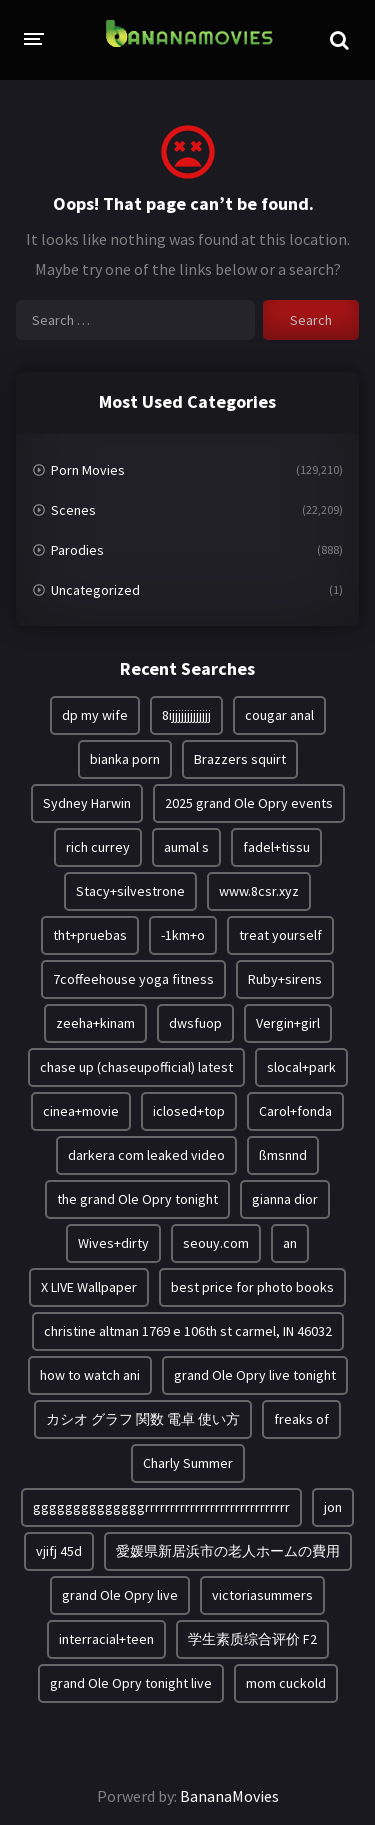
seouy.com (216, 1243)
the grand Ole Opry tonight (137, 1199)
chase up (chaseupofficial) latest (136, 1067)
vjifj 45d (59, 1551)
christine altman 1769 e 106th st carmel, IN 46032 (188, 1331)
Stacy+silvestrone (130, 891)
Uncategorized (95, 590)
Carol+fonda (295, 1111)
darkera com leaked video (146, 1155)
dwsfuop (195, 1023)
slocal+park (301, 1067)
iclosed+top (189, 1111)
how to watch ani (90, 1375)
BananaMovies (229, 1796)
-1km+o (183, 935)
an (290, 1243)
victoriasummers (262, 1595)
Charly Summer (188, 1463)
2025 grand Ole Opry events (249, 803)
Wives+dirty (113, 1243)
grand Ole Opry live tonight (255, 1375)
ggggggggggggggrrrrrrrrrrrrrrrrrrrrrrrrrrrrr (161, 1507)
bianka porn (125, 759)
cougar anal (279, 715)
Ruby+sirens (285, 979)
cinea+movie (81, 1111)
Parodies (77, 550)
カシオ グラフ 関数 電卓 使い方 (143, 1419)
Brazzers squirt (240, 759)
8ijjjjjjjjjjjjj (186, 715)
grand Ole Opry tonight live (131, 1683)
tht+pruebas (90, 935)
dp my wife (95, 715)
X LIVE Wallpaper (89, 1287)
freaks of (301, 1419)
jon (333, 1507)
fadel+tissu (276, 847)
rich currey (98, 847)
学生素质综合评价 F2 (252, 1639)
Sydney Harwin (87, 803)
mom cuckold (286, 1683)
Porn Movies (88, 470)
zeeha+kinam (95, 1023)
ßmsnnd (283, 1155)
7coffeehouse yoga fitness (133, 979)
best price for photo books (252, 1287)
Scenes (73, 510)
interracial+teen (106, 1639)
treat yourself (280, 935)
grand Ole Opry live (120, 1595)
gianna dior (285, 1199)
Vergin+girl (288, 1023)
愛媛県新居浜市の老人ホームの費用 (228, 1551)
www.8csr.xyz (259, 891)
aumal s (186, 847)
